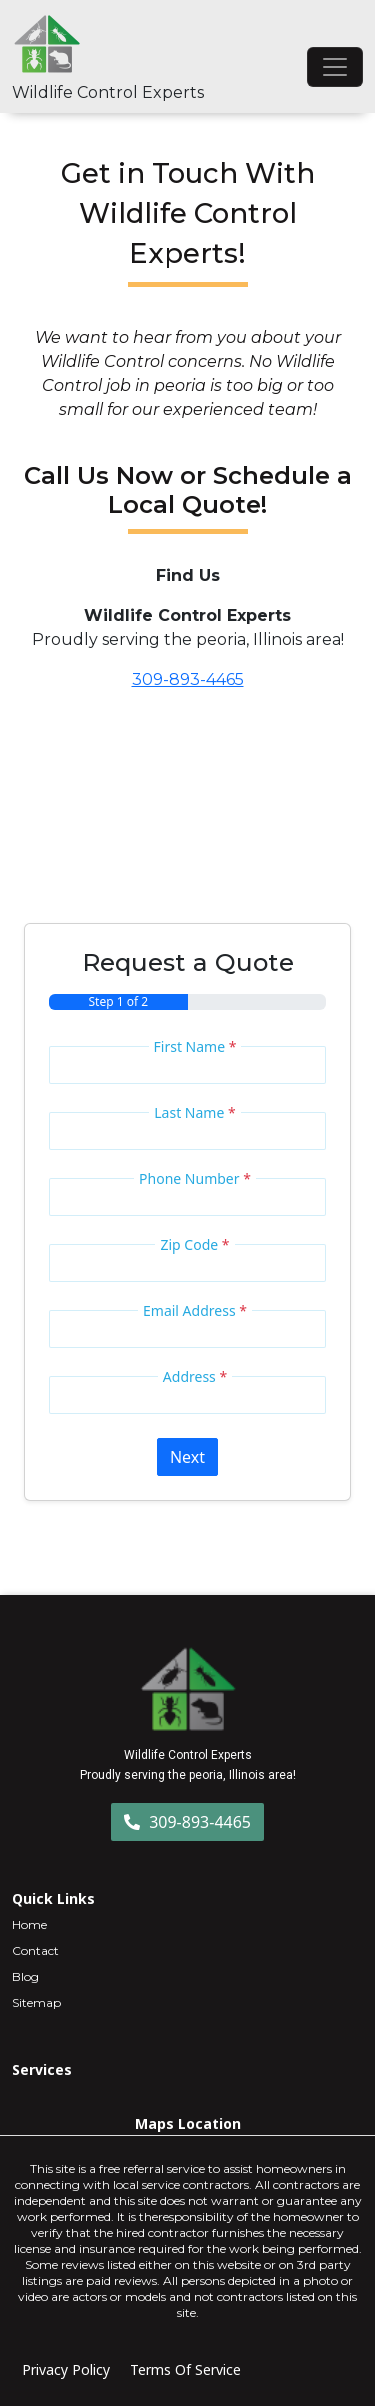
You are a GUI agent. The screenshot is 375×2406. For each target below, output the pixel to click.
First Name (195, 1046)
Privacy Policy (66, 2369)
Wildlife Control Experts (108, 92)
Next (187, 1457)
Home (29, 1924)
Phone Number (195, 1178)
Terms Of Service (185, 2369)
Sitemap (36, 2002)
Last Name (194, 1112)
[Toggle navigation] (335, 67)
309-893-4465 (188, 679)
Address (195, 1376)
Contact (35, 1950)
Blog (25, 1976)
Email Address (195, 1310)
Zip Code (194, 1244)
